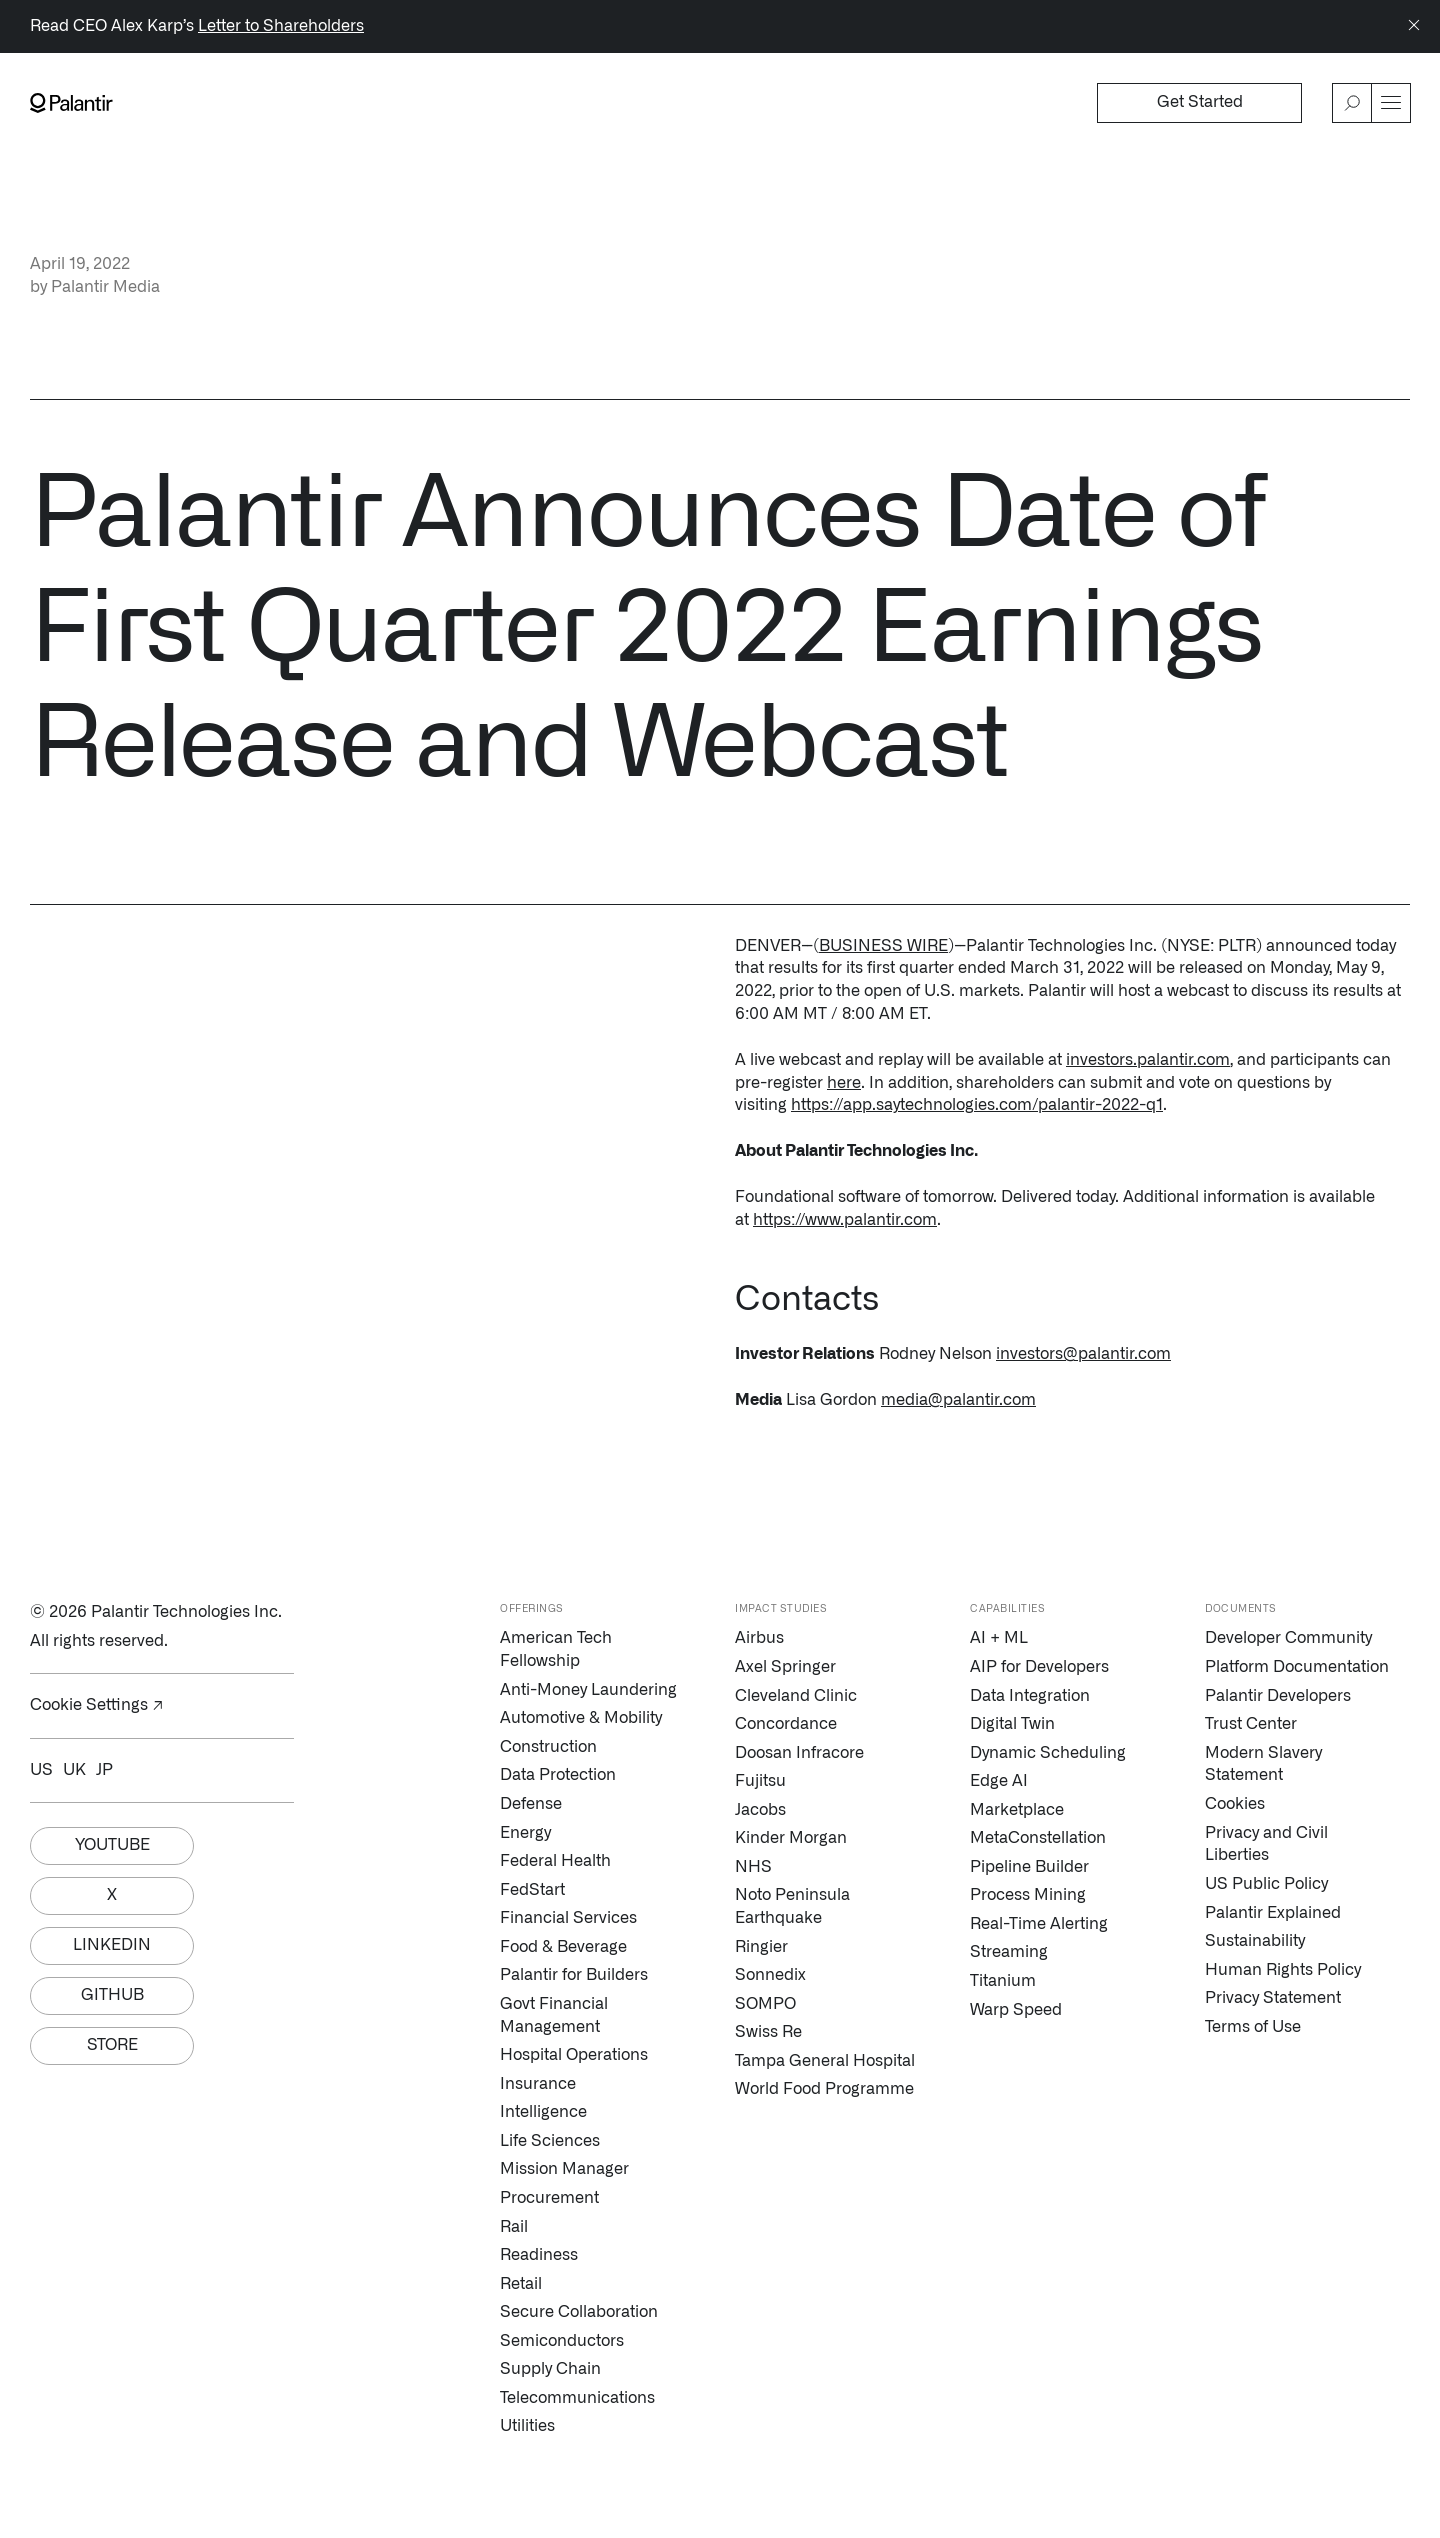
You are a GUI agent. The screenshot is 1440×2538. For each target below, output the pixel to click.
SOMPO (765, 2004)
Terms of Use (1253, 2027)
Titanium (1003, 1981)
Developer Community (1288, 1638)
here (844, 1083)
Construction (548, 1747)
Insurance (538, 2084)
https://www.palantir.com (845, 1220)
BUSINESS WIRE (883, 946)
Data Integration (1030, 1696)
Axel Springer (785, 1667)
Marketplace (1017, 1810)
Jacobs (760, 1810)
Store (112, 2045)
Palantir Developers (1278, 1696)
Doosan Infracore (799, 1753)
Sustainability (1255, 1941)
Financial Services (568, 1918)
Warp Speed (1016, 2010)
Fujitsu (760, 1781)
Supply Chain (550, 2369)
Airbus (759, 1638)
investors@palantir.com (1083, 1354)
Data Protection (558, 1775)
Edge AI (999, 1781)
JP (104, 1770)
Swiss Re (768, 2032)
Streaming (1009, 1952)
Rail (514, 2227)
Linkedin (112, 1945)
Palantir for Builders (574, 1975)
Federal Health (555, 1861)
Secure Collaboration (579, 2312)
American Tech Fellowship (556, 1649)
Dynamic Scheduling (1048, 1753)
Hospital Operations (574, 2055)
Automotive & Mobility (581, 1718)
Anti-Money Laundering (588, 1690)
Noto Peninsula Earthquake (792, 1906)
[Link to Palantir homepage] (71, 103)
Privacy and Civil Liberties (1266, 1844)
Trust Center (1251, 1724)
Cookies (1235, 1804)
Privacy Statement (1273, 1998)
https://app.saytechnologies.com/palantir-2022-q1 (977, 1105)
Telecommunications (577, 2398)
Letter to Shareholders (281, 26)
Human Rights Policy (1283, 1970)
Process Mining (1028, 1895)
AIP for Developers (1039, 1667)
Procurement (549, 2198)
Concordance (786, 1724)
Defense (531, 1804)
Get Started (1200, 102)
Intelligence (543, 2112)
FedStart (532, 1890)
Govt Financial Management (554, 2015)
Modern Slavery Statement (1263, 1764)
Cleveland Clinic (796, 1696)
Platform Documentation (1297, 1667)
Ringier (761, 1947)
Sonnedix (770, 1975)
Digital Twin (1012, 1724)
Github (112, 1995)
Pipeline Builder (1029, 1867)
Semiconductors (562, 2341)
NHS (753, 1867)
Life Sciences (550, 2141)
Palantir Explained (1273, 1913)
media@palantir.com (958, 1400)
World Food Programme (824, 2089)
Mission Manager (564, 2169)
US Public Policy (1266, 1884)
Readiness (539, 2255)
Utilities (527, 2426)
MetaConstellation (1038, 1838)
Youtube (112, 1845)
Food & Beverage (563, 1947)
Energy (525, 1833)
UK (74, 1770)
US (41, 1770)
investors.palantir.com (1148, 1060)
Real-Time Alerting (1039, 1924)
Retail (521, 2284)
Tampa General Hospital (825, 2061)
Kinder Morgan (791, 1838)
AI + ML (999, 1638)
